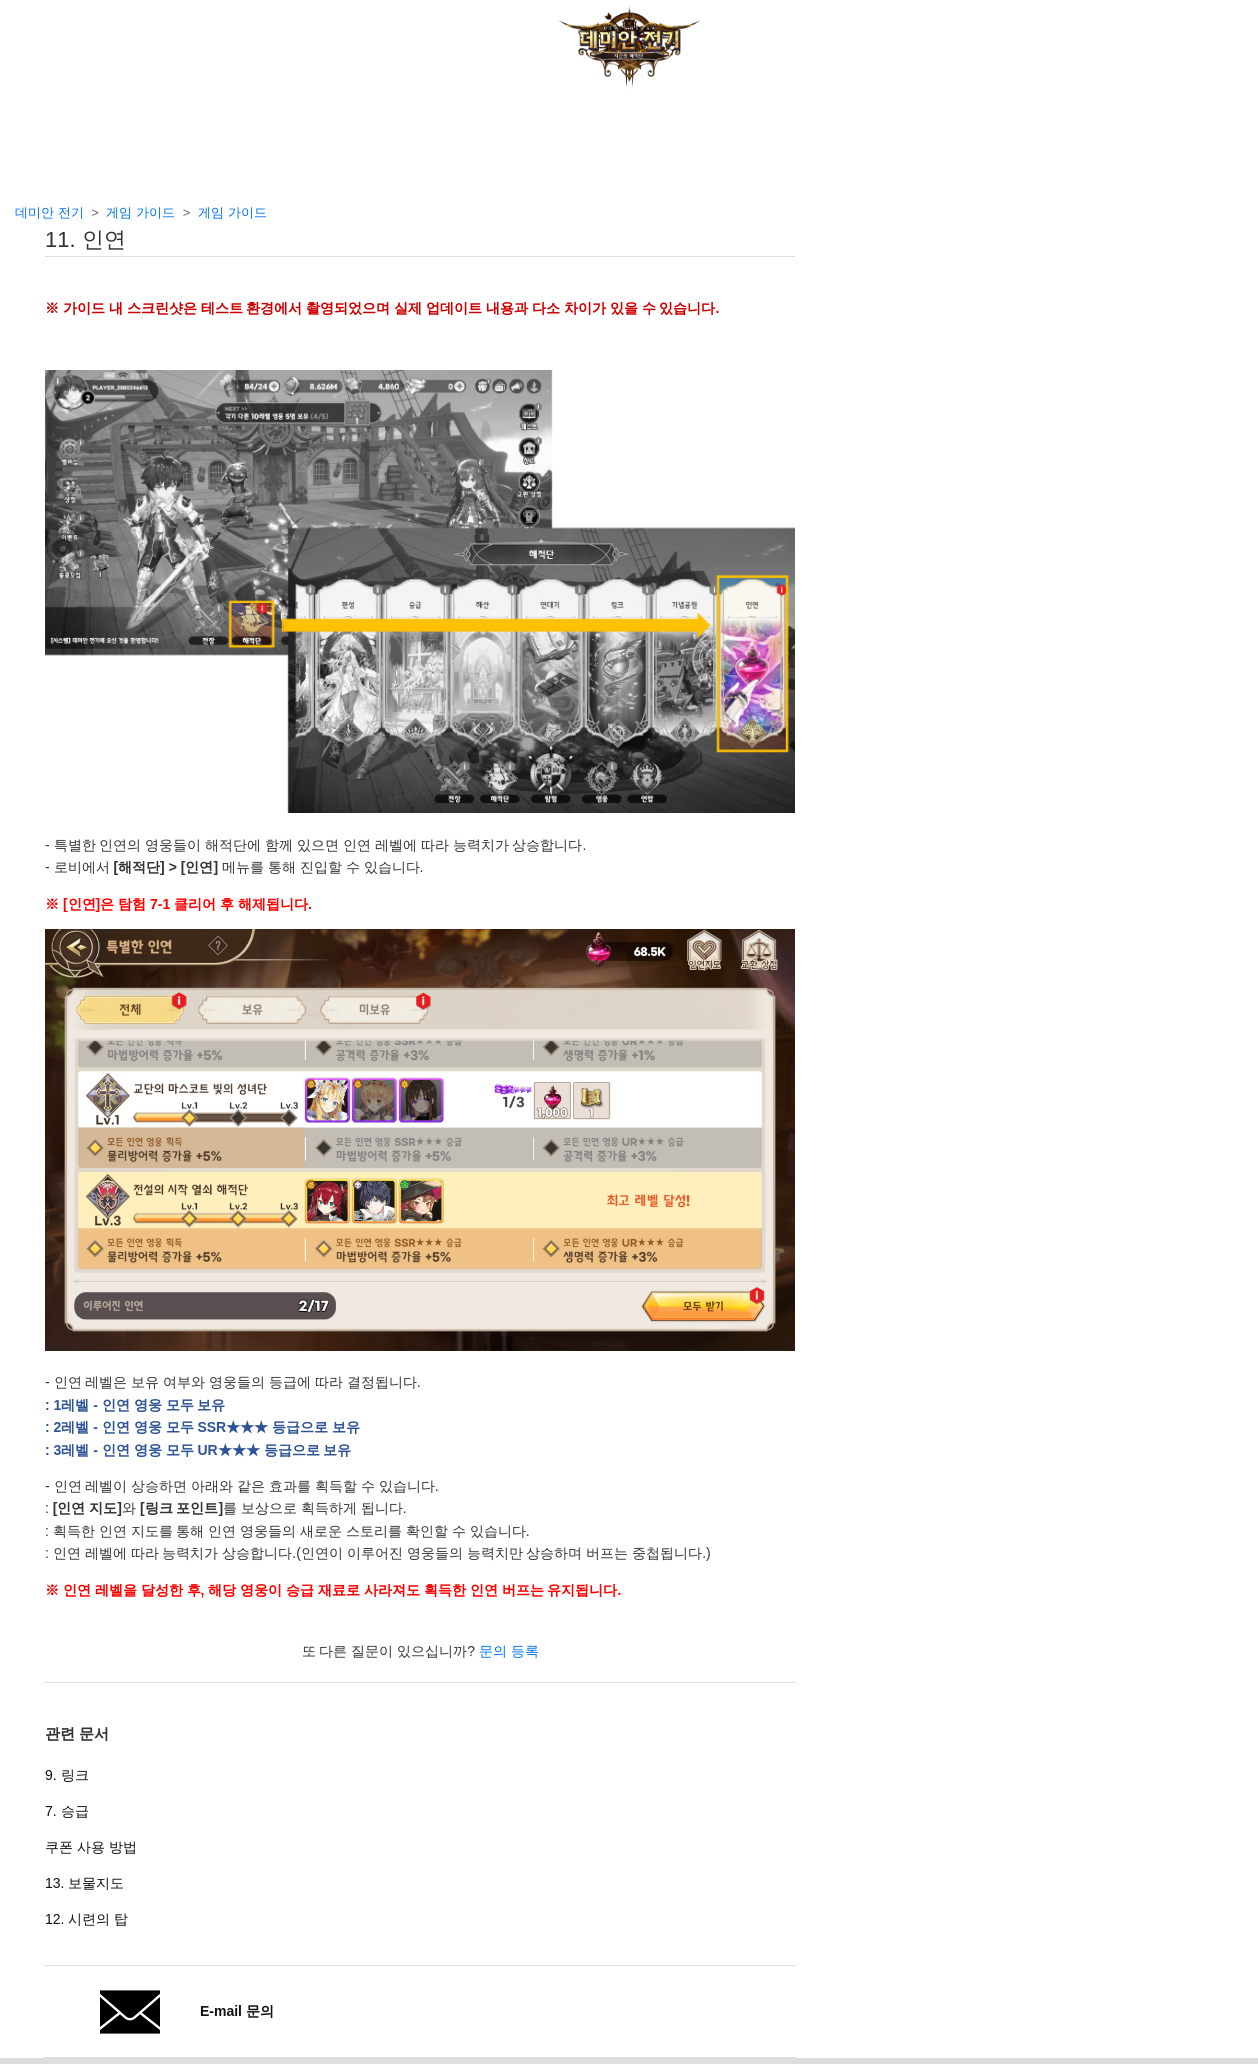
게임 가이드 (140, 212)
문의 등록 (509, 1651)
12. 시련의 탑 (86, 1919)
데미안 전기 (49, 212)
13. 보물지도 (84, 1883)
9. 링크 (67, 1775)
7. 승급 (67, 1811)
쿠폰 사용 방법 (91, 1847)
